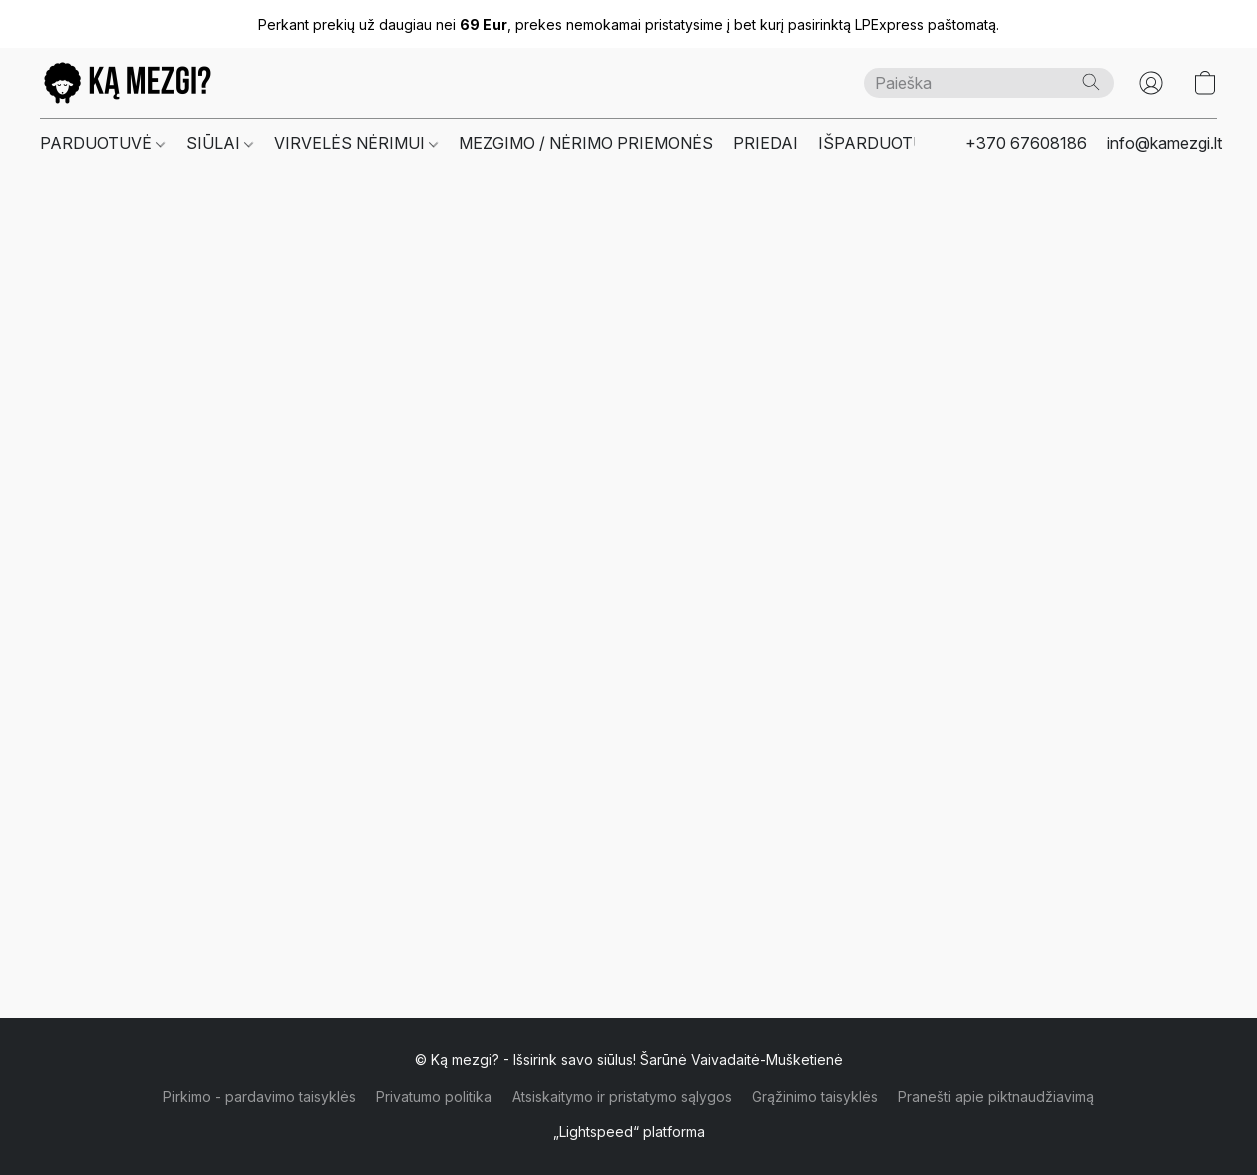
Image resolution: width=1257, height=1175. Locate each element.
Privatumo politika (434, 1096)
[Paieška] (1091, 82)
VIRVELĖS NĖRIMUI (356, 143)
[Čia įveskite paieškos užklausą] (989, 83)
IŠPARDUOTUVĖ (882, 143)
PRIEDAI (765, 143)
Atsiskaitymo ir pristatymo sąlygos (622, 1096)
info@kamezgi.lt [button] (1164, 143)
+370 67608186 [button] (1026, 143)
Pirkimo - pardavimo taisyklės (259, 1096)
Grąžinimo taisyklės (815, 1096)
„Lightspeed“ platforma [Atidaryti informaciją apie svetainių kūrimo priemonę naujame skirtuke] (629, 1131)
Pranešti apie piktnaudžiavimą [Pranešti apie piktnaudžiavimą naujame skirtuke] (996, 1096)
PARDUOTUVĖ (102, 143)
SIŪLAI (219, 143)
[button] (127, 83)
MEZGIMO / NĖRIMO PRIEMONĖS (586, 143)
